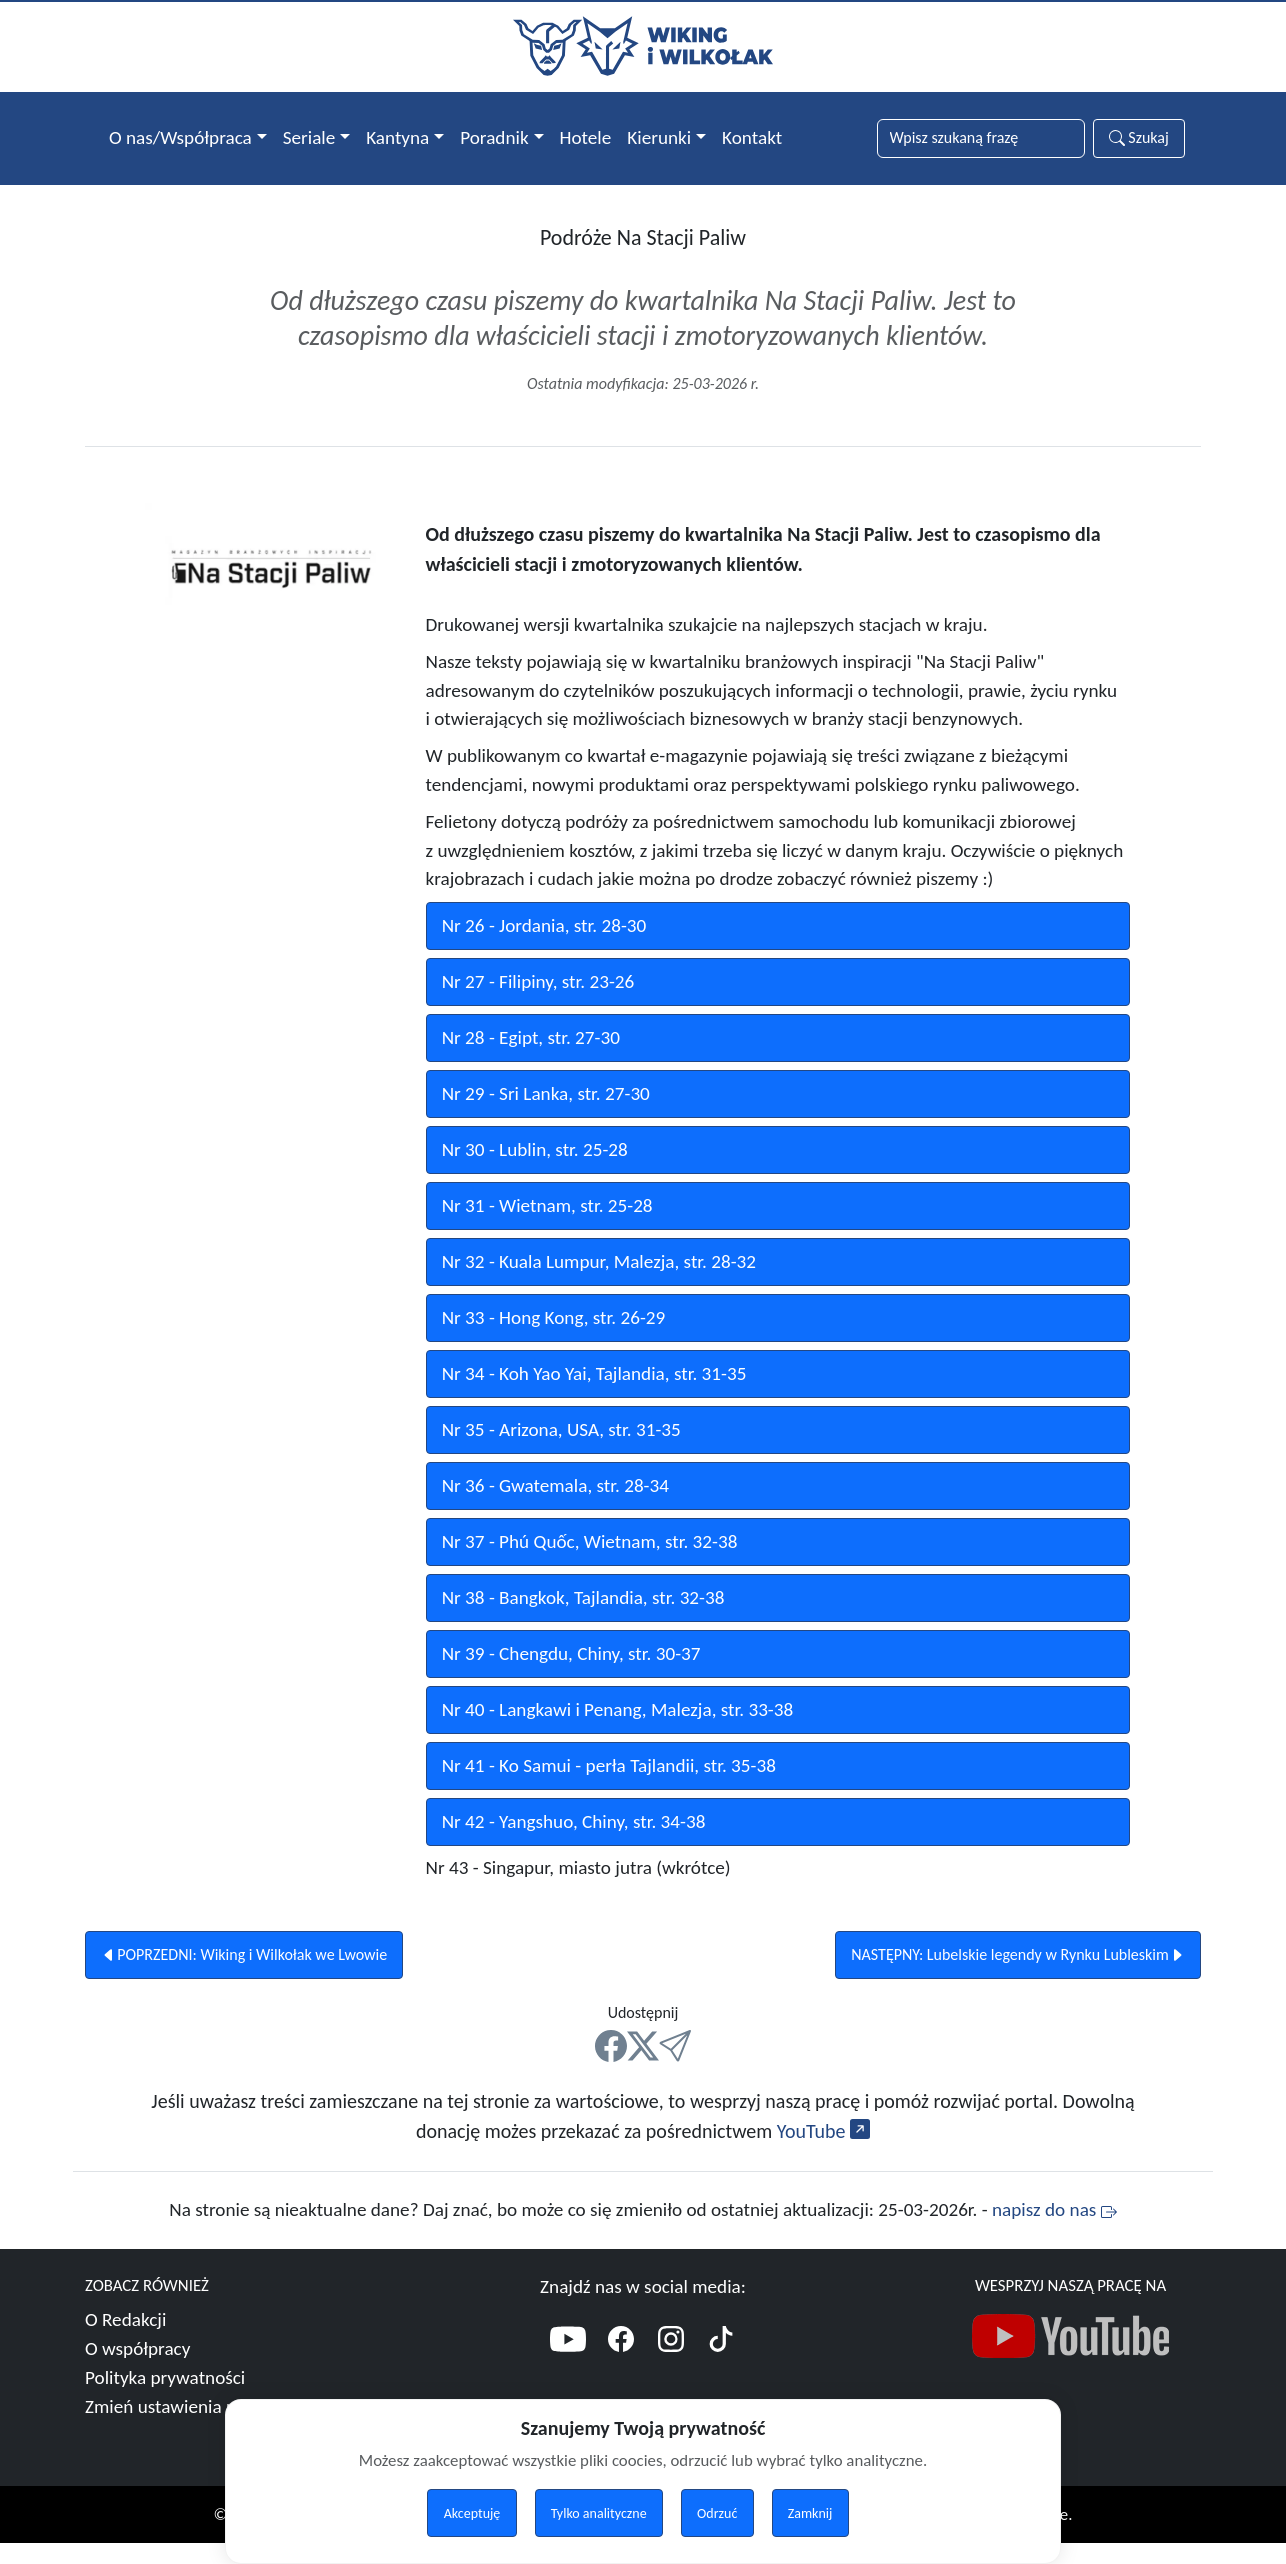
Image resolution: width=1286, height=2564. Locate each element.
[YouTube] (568, 2364)
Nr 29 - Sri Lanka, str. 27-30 (546, 1114)
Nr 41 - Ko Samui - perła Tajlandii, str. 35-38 (609, 1786)
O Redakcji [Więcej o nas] (125, 2341)
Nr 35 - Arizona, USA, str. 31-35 (561, 1450)
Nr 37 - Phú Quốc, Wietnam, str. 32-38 (590, 1562)
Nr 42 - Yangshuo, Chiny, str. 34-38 (574, 1842)
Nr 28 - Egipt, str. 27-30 (531, 1058)
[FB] (611, 2068)
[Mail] (675, 2068)
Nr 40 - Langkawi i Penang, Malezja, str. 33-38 (618, 1730)
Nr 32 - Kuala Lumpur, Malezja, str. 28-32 (599, 1282)
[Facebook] (621, 2364)
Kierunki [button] (659, 137)
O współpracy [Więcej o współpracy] (137, 2370)
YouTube (823, 2153)
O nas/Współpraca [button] (180, 137)
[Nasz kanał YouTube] (1071, 2363)
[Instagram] (671, 2364)
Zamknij (810, 2513)
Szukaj (1139, 137)
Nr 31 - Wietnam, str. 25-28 (547, 1226)
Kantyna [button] (397, 137)
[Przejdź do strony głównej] (643, 44)
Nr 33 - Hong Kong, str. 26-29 (554, 1338)
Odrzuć (717, 2513)
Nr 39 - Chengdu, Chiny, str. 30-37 (571, 1674)
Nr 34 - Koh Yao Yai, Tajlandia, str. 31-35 (594, 1394)
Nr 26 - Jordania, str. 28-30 (544, 946)
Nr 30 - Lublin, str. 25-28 (535, 1170)
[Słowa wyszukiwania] (981, 138)
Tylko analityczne (599, 2513)
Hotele (586, 137)
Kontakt (752, 137)
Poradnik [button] (494, 137)
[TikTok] (721, 2364)
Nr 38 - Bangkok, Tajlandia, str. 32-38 (583, 1618)
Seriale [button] (309, 137)
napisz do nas (1054, 2231)
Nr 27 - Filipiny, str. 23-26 (538, 1002)
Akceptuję (472, 2513)
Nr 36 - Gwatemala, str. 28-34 (555, 1506)
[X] (643, 2068)
